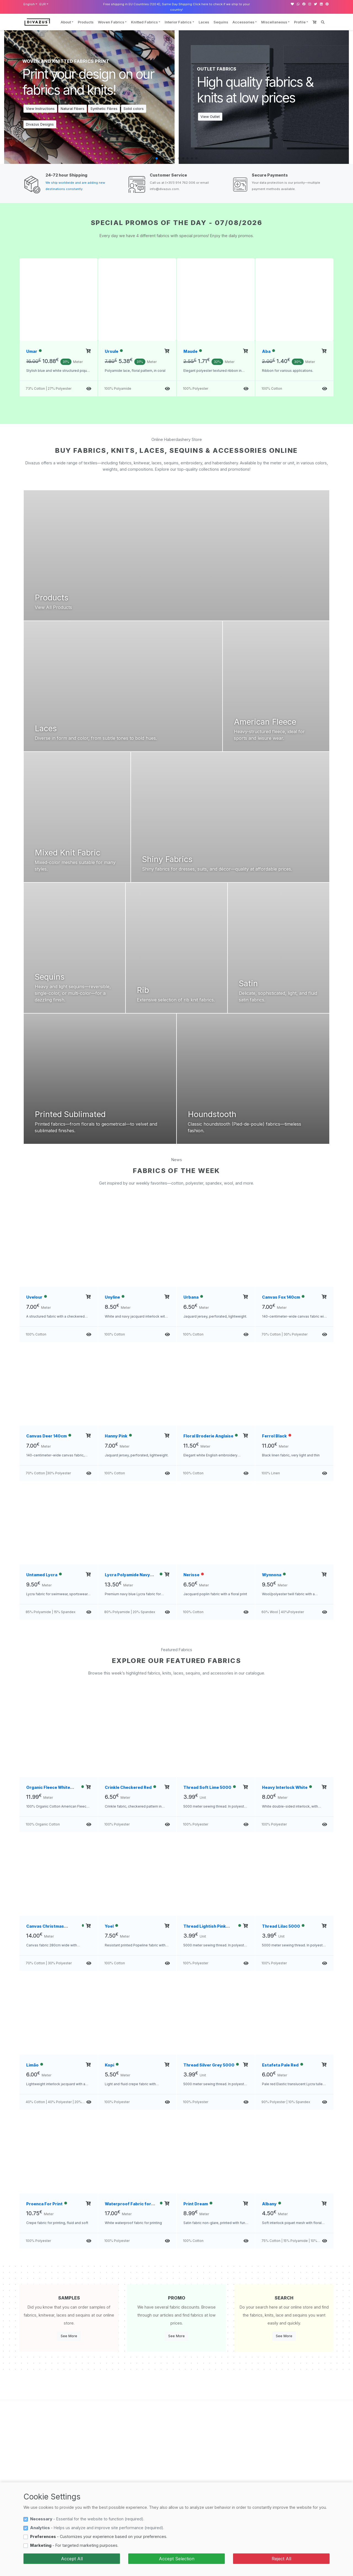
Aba (266, 351)
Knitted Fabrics (144, 22)
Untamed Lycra (41, 1574)
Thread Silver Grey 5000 (208, 2065)
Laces (204, 22)
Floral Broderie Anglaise (208, 1436)
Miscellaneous (274, 22)
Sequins (220, 22)
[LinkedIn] (321, 4)
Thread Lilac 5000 (281, 1926)
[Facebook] (303, 4)
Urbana (191, 1297)
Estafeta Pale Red (280, 2065)
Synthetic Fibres (103, 109)
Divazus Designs (40, 124)
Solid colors (134, 109)
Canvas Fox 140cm (281, 1297)
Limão (32, 2065)
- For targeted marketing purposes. (74, 2545)
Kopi (109, 2065)
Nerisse (191, 1574)
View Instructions (40, 109)
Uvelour (34, 1297)
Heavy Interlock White (284, 1787)
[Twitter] (315, 4)
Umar (31, 351)
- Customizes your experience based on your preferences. (98, 2536)
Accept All (72, 2558)
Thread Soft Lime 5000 (207, 1787)
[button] (157, 158)
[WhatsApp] (298, 4)
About (66, 22)
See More (69, 2336)
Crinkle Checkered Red (128, 1787)
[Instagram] (309, 4)
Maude (190, 351)
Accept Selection (176, 2558)
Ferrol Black (274, 1436)
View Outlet (210, 117)
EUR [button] (42, 4)
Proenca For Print (44, 2203)
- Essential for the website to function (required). (87, 2519)
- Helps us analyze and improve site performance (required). (97, 2527)
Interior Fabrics (178, 22)
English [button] (29, 4)
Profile (300, 22)
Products (85, 22)
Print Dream (195, 2203)
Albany (269, 2203)
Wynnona (271, 1574)
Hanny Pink (116, 1436)
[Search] (323, 22)
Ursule (111, 351)
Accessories (243, 22)
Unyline (112, 1297)
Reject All (281, 2558)
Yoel (109, 1926)
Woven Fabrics (111, 22)
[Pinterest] (327, 4)
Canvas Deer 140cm (46, 1436)
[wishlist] (292, 4)
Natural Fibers (72, 109)
